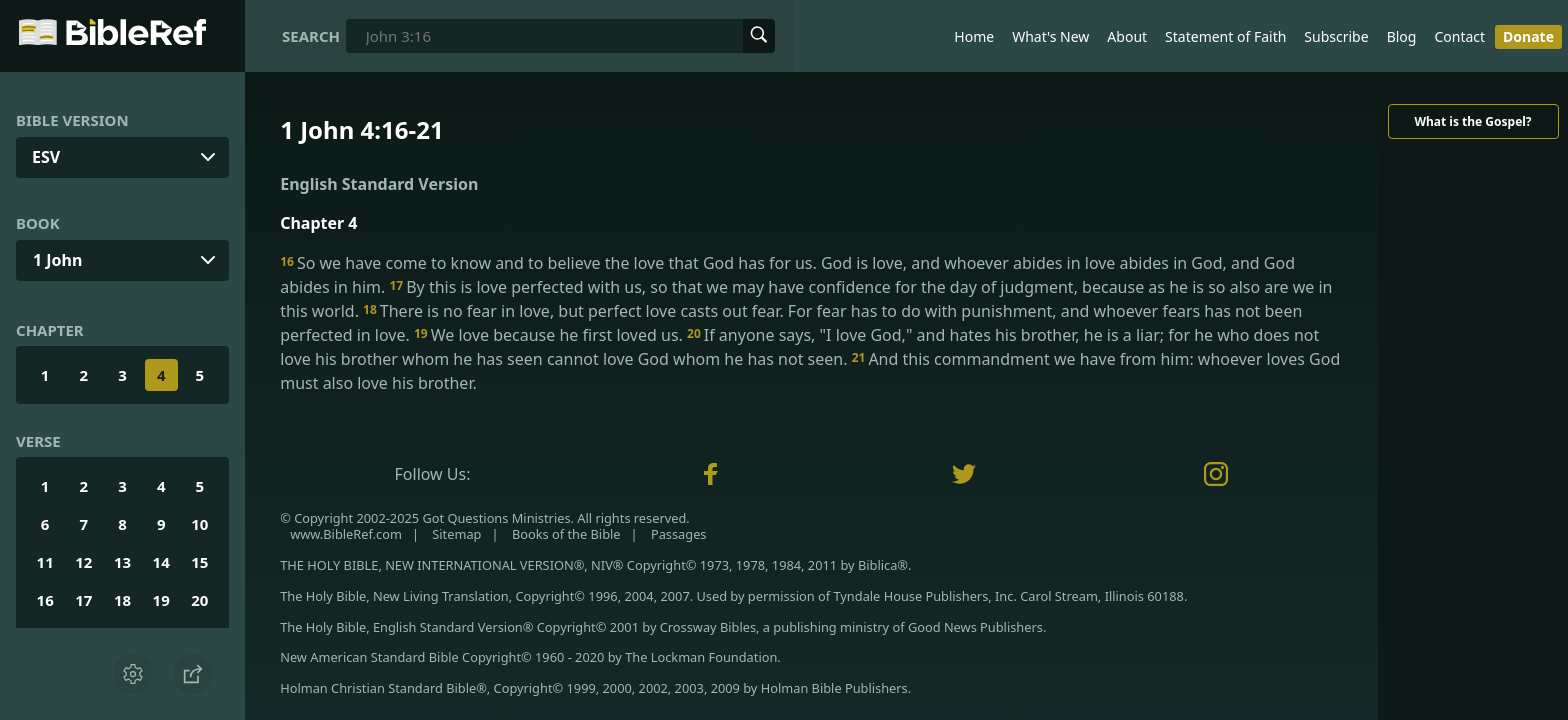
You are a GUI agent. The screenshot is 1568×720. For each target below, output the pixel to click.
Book (38, 223)
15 (199, 562)
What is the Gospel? (1472, 121)
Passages (679, 534)
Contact (1459, 36)
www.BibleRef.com (346, 534)
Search (311, 36)
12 (83, 562)
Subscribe (1336, 36)
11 (45, 562)
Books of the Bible (566, 534)
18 (122, 600)
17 (83, 600)
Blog (1402, 36)
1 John (57, 260)
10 (199, 524)
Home (974, 36)
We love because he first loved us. (550, 335)
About (1127, 36)
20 (199, 600)
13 (122, 562)
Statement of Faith (1225, 36)
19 (161, 600)
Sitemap (456, 534)
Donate (1528, 36)
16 (45, 600)
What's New (1050, 36)
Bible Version (72, 120)
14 (161, 562)
